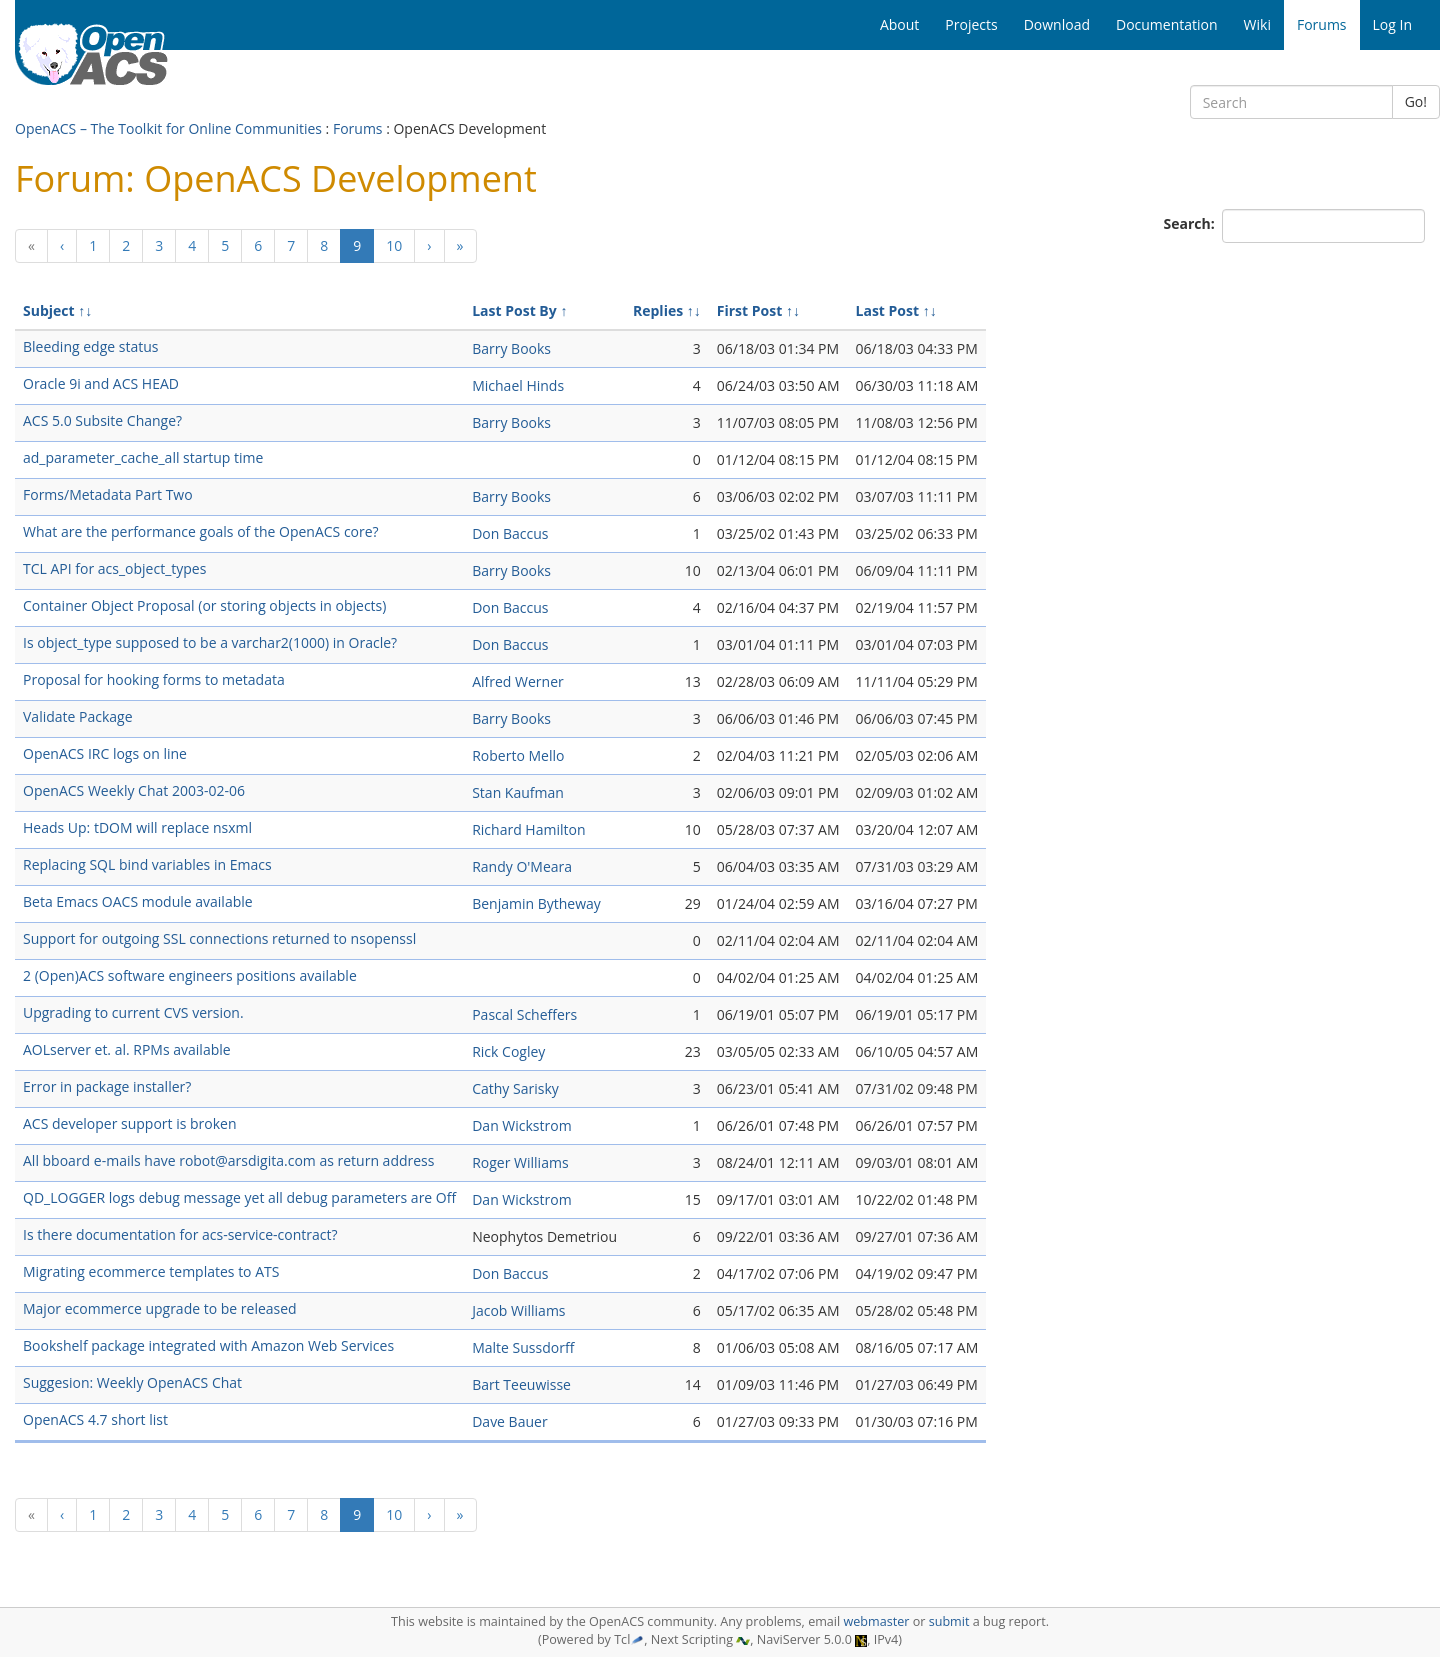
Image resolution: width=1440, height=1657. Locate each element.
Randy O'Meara (522, 866)
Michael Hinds (518, 385)
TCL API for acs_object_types (114, 568)
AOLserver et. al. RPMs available (127, 1049)
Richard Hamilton (528, 829)
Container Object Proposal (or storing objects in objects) (204, 605)
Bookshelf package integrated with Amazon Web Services (208, 1345)
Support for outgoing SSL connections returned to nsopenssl (219, 938)
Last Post (888, 310)
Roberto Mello (518, 755)
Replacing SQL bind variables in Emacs (147, 864)
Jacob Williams (518, 1310)
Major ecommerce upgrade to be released (160, 1308)
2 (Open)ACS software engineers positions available (190, 975)
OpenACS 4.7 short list (95, 1419)
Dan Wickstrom (521, 1125)
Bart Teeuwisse (521, 1384)
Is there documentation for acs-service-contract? (180, 1234)
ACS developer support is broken (130, 1123)
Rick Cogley (508, 1051)
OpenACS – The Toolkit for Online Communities (168, 128)
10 (394, 245)
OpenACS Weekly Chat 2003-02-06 (134, 790)
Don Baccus (510, 533)
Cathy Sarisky (515, 1088)
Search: (1191, 223)
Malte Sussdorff (523, 1347)
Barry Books (511, 348)
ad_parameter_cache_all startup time (143, 457)
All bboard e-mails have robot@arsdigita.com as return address (228, 1160)
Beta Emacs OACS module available (138, 901)
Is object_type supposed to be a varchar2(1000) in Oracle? (210, 642)
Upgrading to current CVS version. (133, 1012)
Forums (358, 128)
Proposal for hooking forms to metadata (154, 679)
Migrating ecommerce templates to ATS (151, 1271)
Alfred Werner (518, 681)
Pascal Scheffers (524, 1014)
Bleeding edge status (90, 346)
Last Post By (514, 310)
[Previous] (31, 246)
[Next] (429, 246)
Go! (1416, 101)
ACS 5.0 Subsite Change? (102, 420)
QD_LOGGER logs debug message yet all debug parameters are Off (239, 1197)
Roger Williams (520, 1162)
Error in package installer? (107, 1086)
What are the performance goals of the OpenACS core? (201, 531)
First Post (749, 310)
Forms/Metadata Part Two (108, 494)
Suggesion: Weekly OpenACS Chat (132, 1382)
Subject (49, 310)
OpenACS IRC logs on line (105, 753)
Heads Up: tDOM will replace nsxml (137, 827)
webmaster (876, 1621)
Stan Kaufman (518, 792)
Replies (658, 310)
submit (949, 1621)
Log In (1392, 24)
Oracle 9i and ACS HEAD (101, 383)
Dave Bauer (509, 1421)
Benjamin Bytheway (536, 903)
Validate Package (78, 716)
